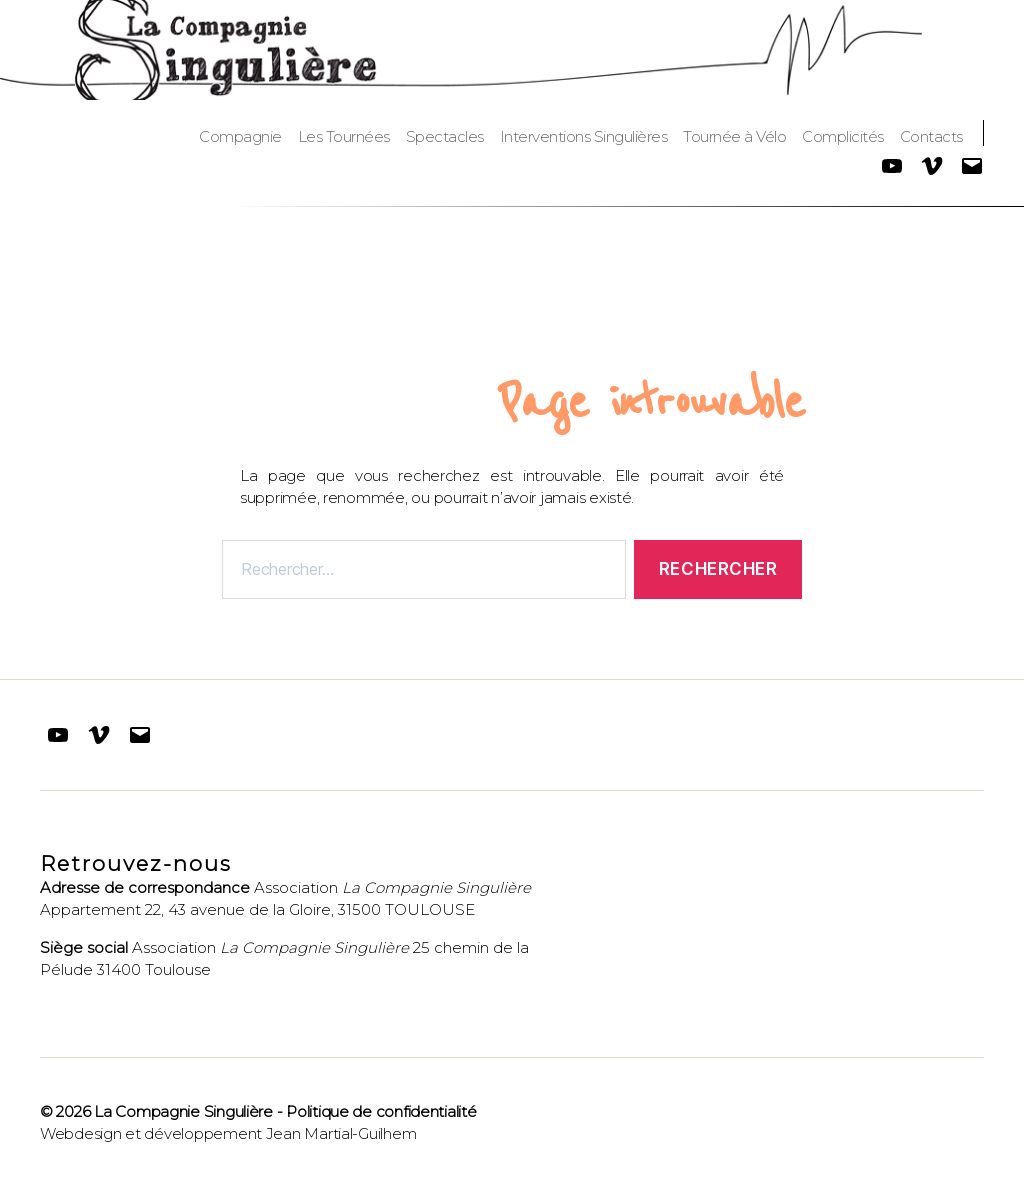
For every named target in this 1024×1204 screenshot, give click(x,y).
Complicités (843, 137)
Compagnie (240, 137)
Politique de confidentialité (381, 1111)
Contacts (931, 137)
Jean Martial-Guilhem (341, 1133)
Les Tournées (344, 137)
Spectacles (445, 137)
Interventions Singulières (584, 137)
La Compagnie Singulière (183, 1111)
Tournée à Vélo (734, 137)
